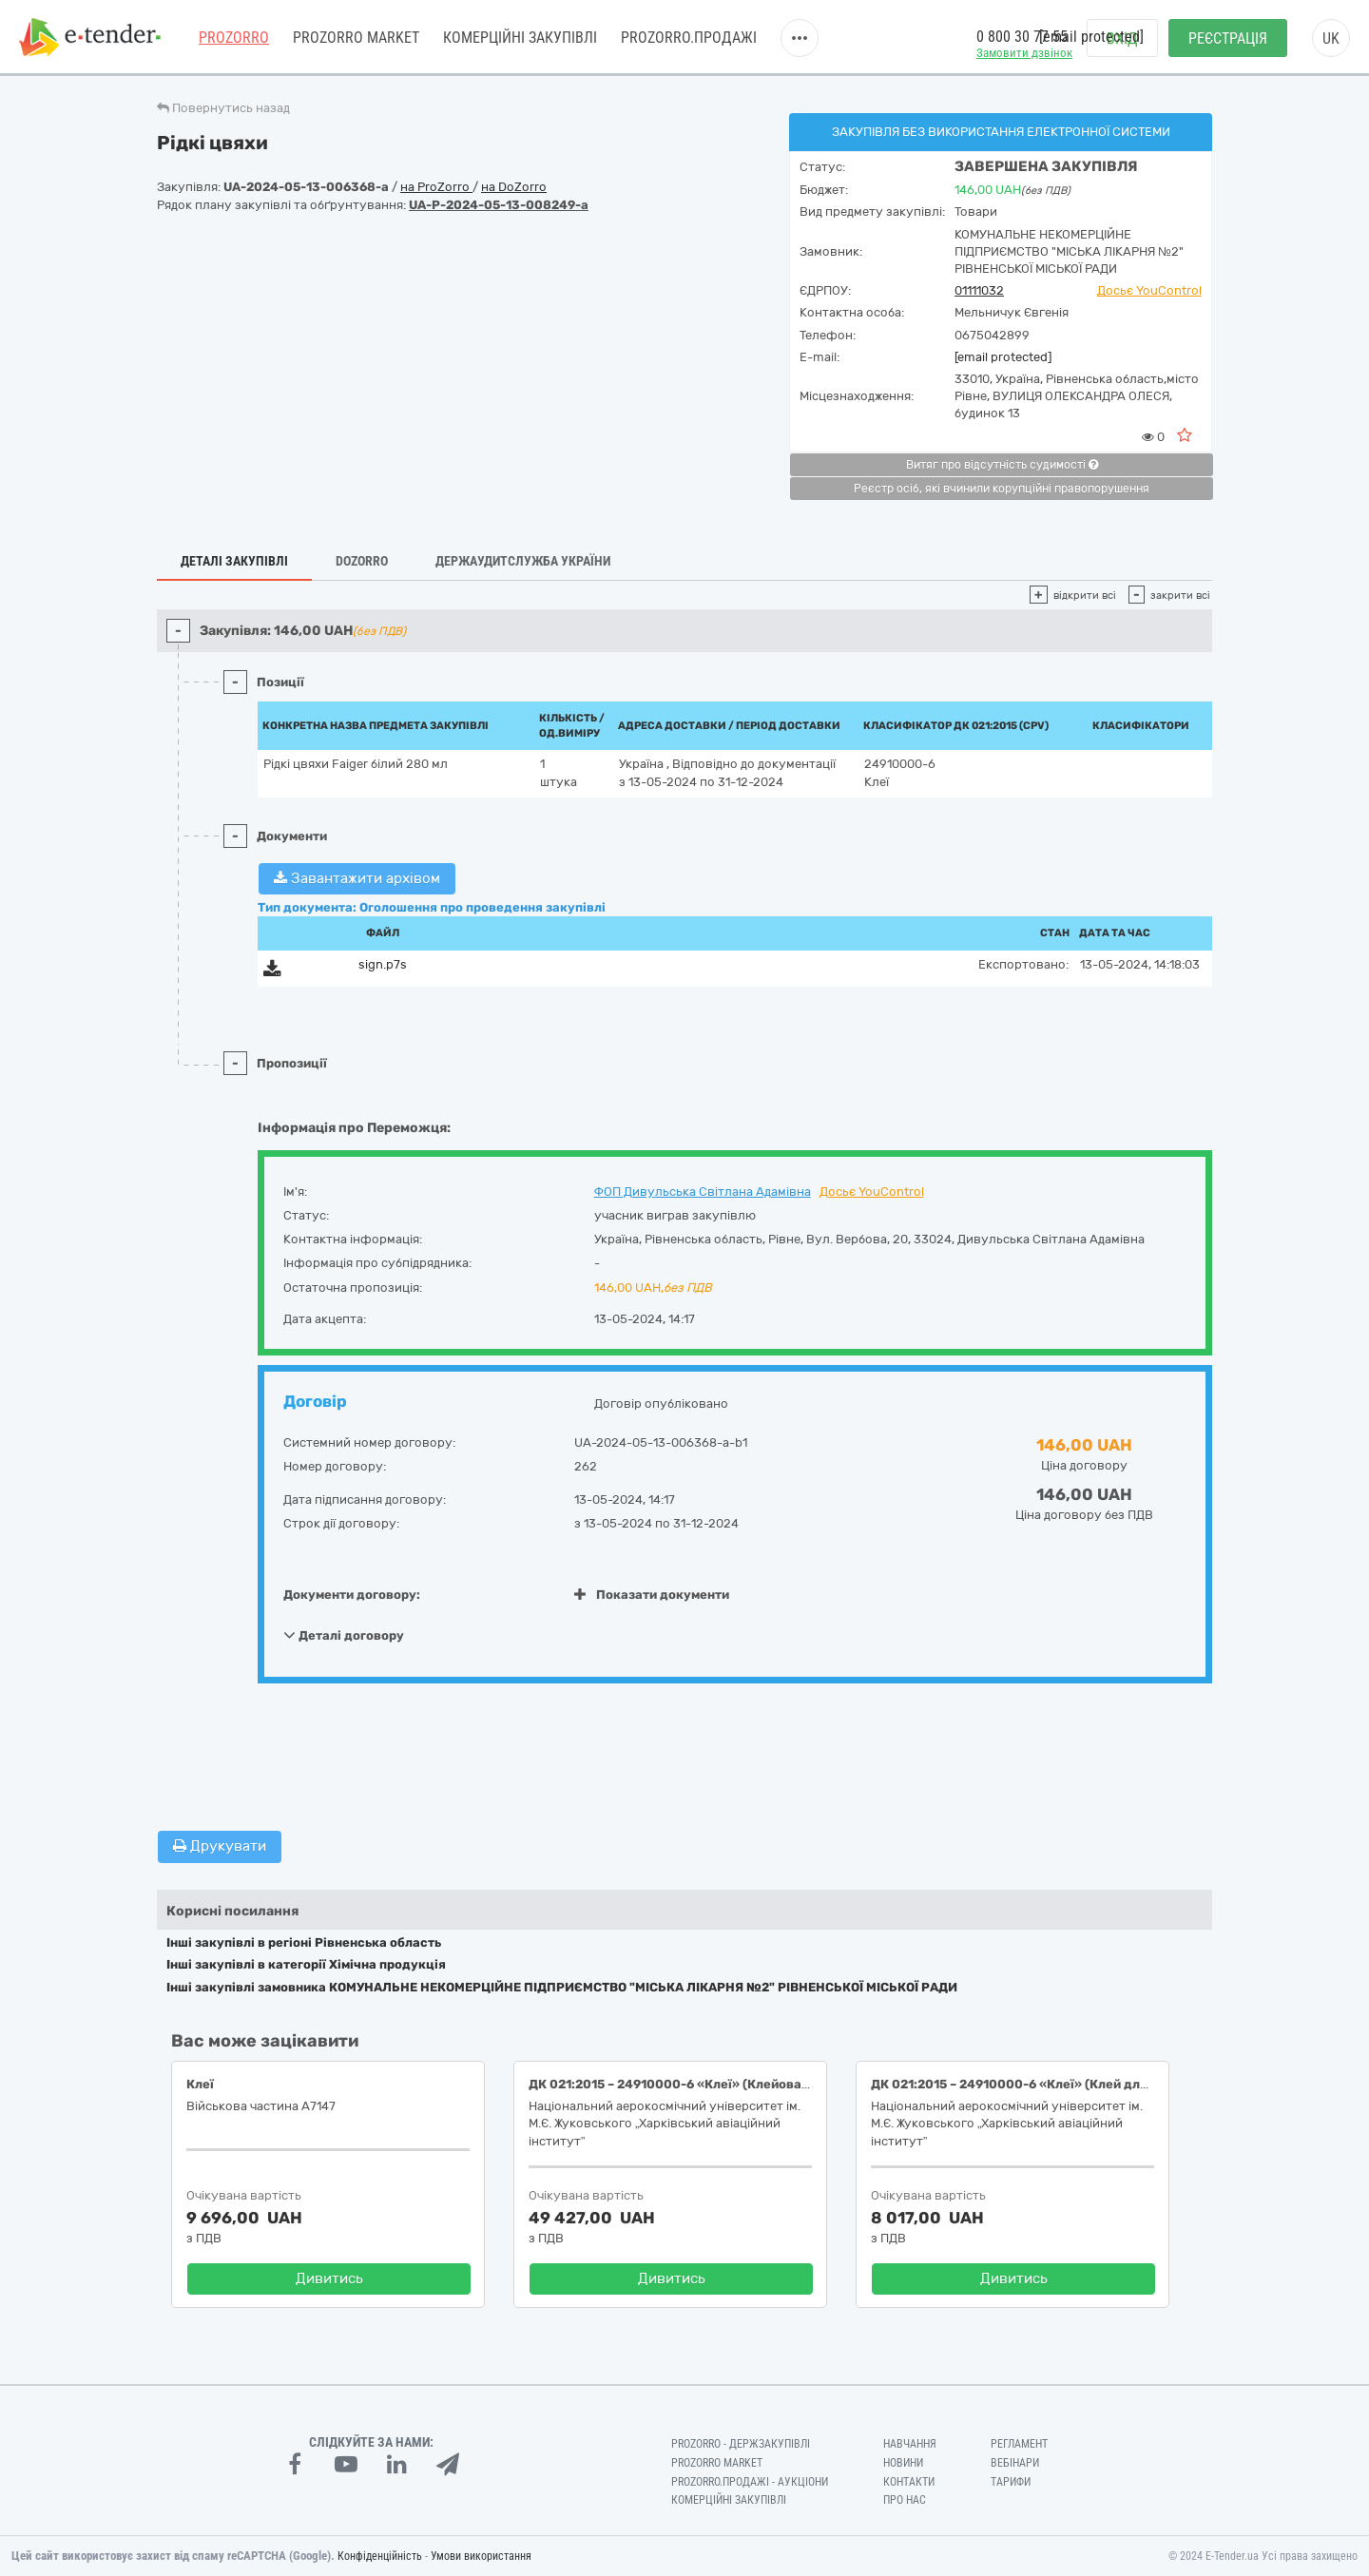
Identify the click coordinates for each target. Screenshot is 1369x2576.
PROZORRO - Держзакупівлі (740, 2444)
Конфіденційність (379, 2556)
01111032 (979, 290)
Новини (903, 2463)
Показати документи (651, 1594)
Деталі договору (343, 1634)
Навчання (909, 2444)
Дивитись (329, 2278)
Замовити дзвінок (1024, 53)
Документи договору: (351, 1594)
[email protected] (1002, 357)
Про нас (904, 2500)
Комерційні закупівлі (520, 38)
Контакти (909, 2482)
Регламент (1019, 2444)
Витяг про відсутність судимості (1002, 464)
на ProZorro (436, 187)
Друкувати (219, 1846)
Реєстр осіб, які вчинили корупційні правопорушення (1001, 488)
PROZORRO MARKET (356, 38)
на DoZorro (514, 187)
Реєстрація (1227, 38)
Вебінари (1015, 2463)
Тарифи (1011, 2482)
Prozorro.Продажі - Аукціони (749, 2482)
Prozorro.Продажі (689, 38)
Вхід (1122, 38)
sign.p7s (382, 964)
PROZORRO (234, 38)
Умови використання (481, 2556)
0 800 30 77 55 (1022, 37)
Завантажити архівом (357, 878)
